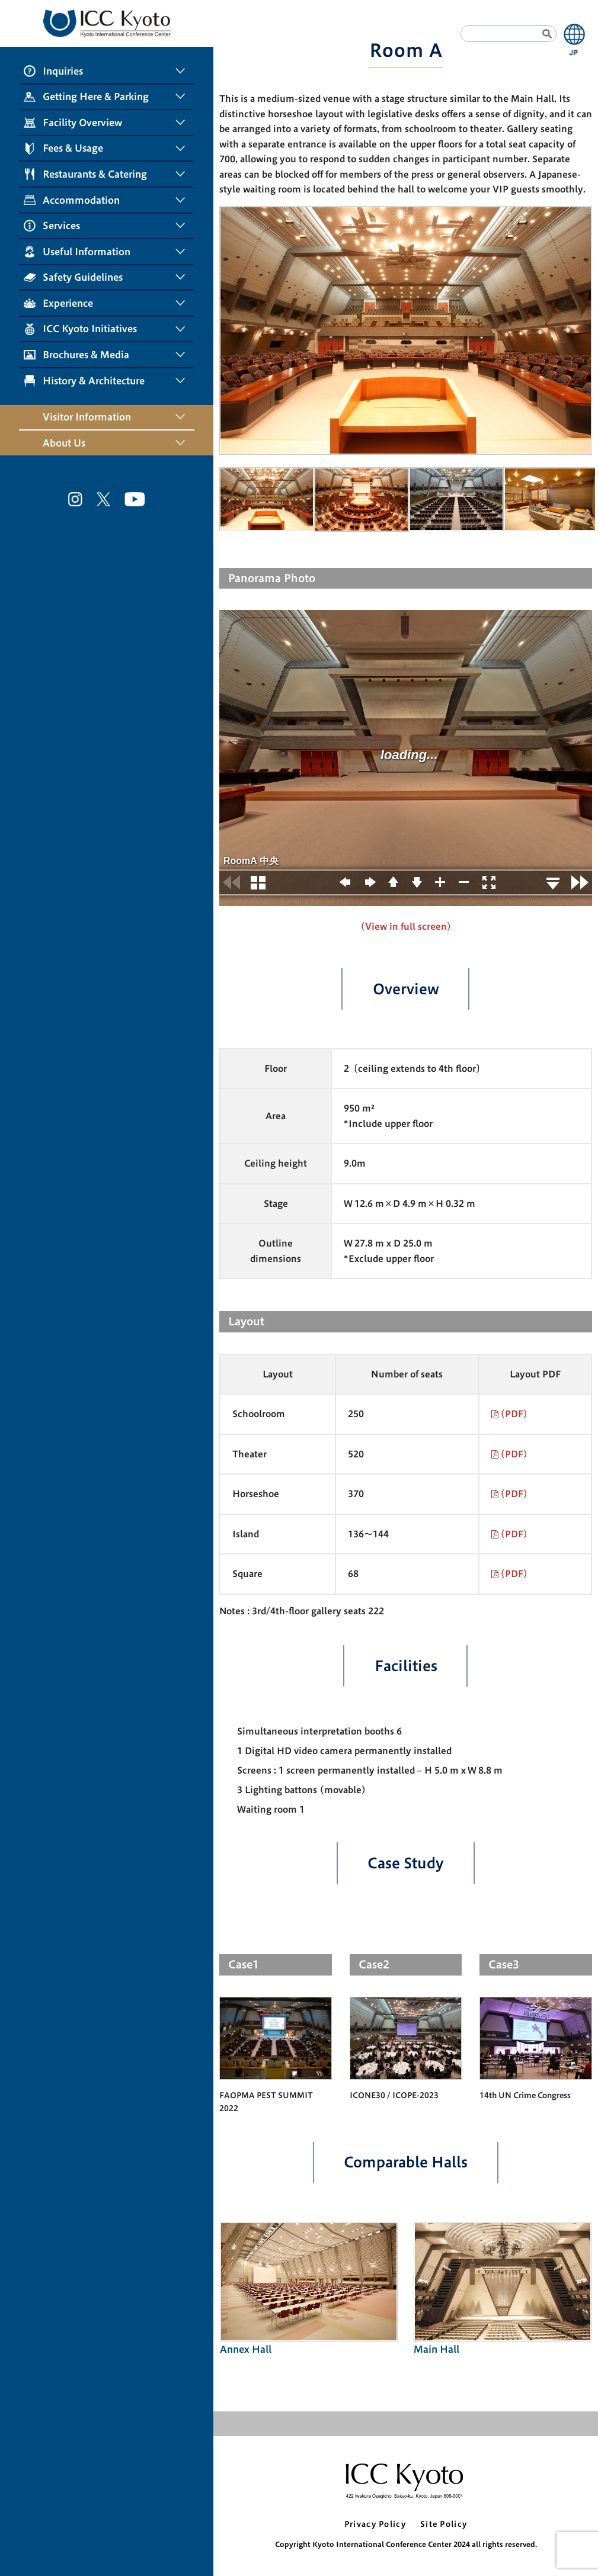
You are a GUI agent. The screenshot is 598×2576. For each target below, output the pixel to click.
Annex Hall (309, 2288)
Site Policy (443, 2524)
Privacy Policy (375, 2524)
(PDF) (514, 1413)
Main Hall (503, 2288)
